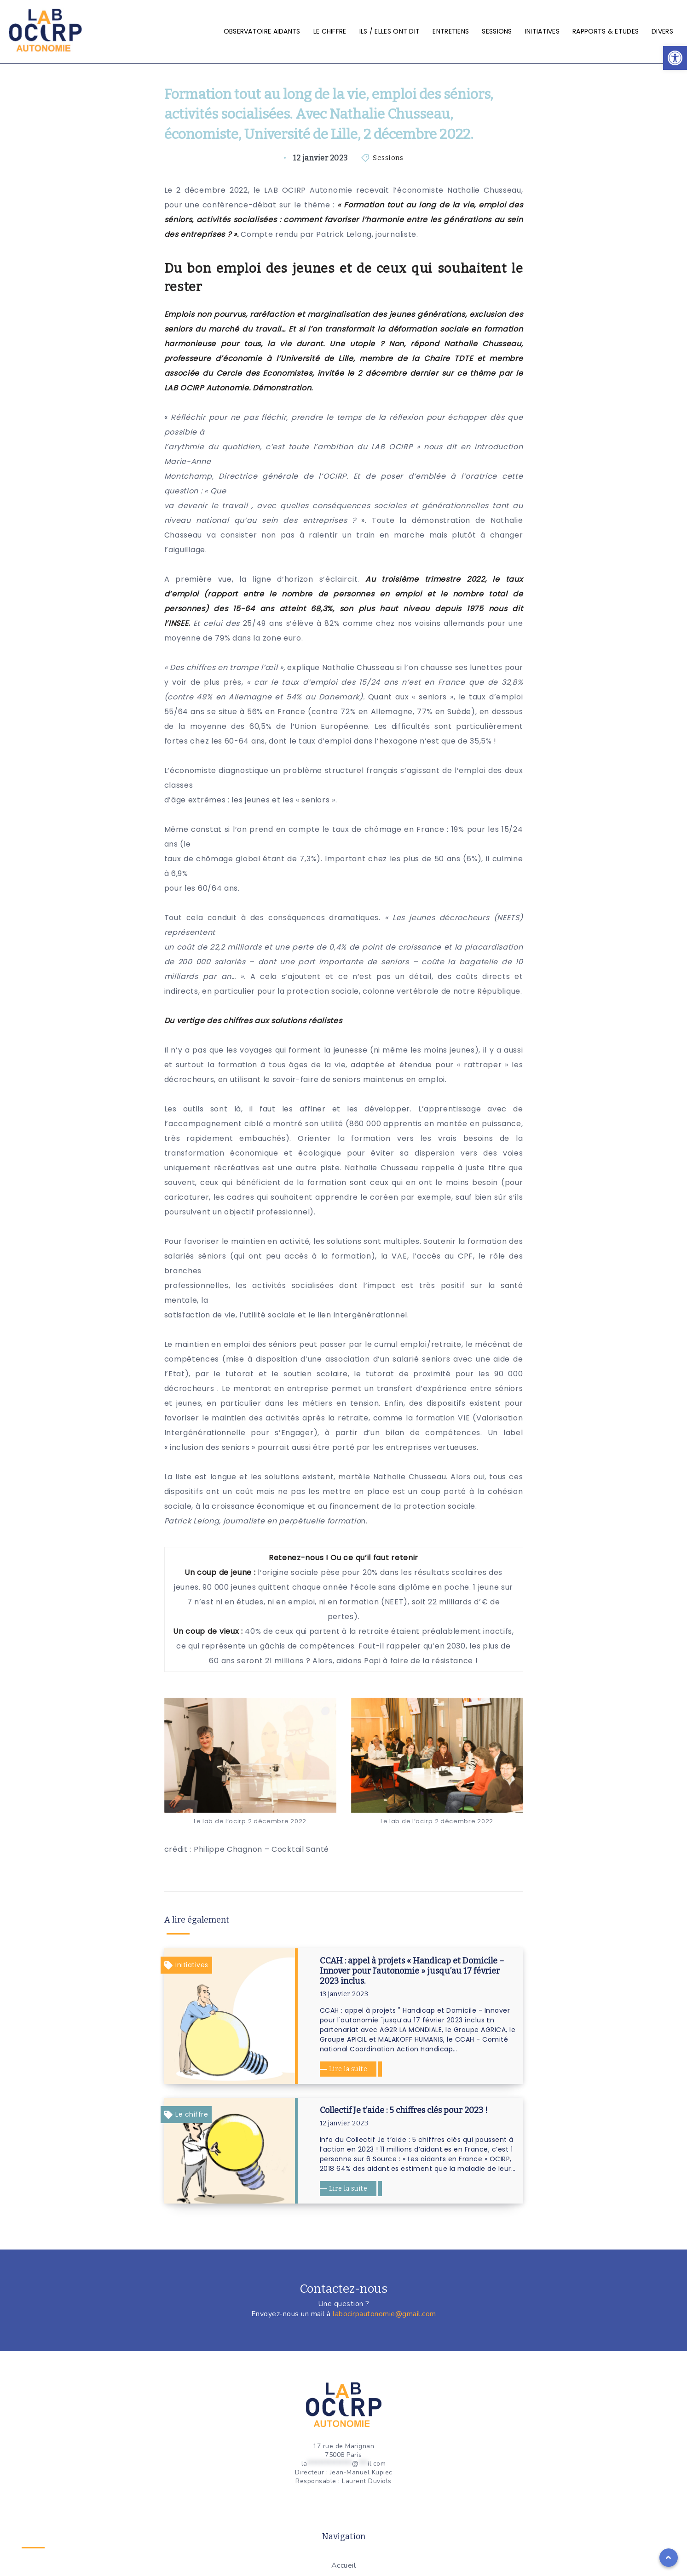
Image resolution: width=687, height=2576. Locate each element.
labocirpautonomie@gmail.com (384, 2314)
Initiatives (542, 31)
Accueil (343, 2565)
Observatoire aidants (262, 31)
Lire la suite (348, 2069)
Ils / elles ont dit (389, 31)
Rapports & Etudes (605, 31)
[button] (675, 58)
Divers (662, 31)
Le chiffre (329, 31)
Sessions (497, 31)
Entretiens (451, 31)
